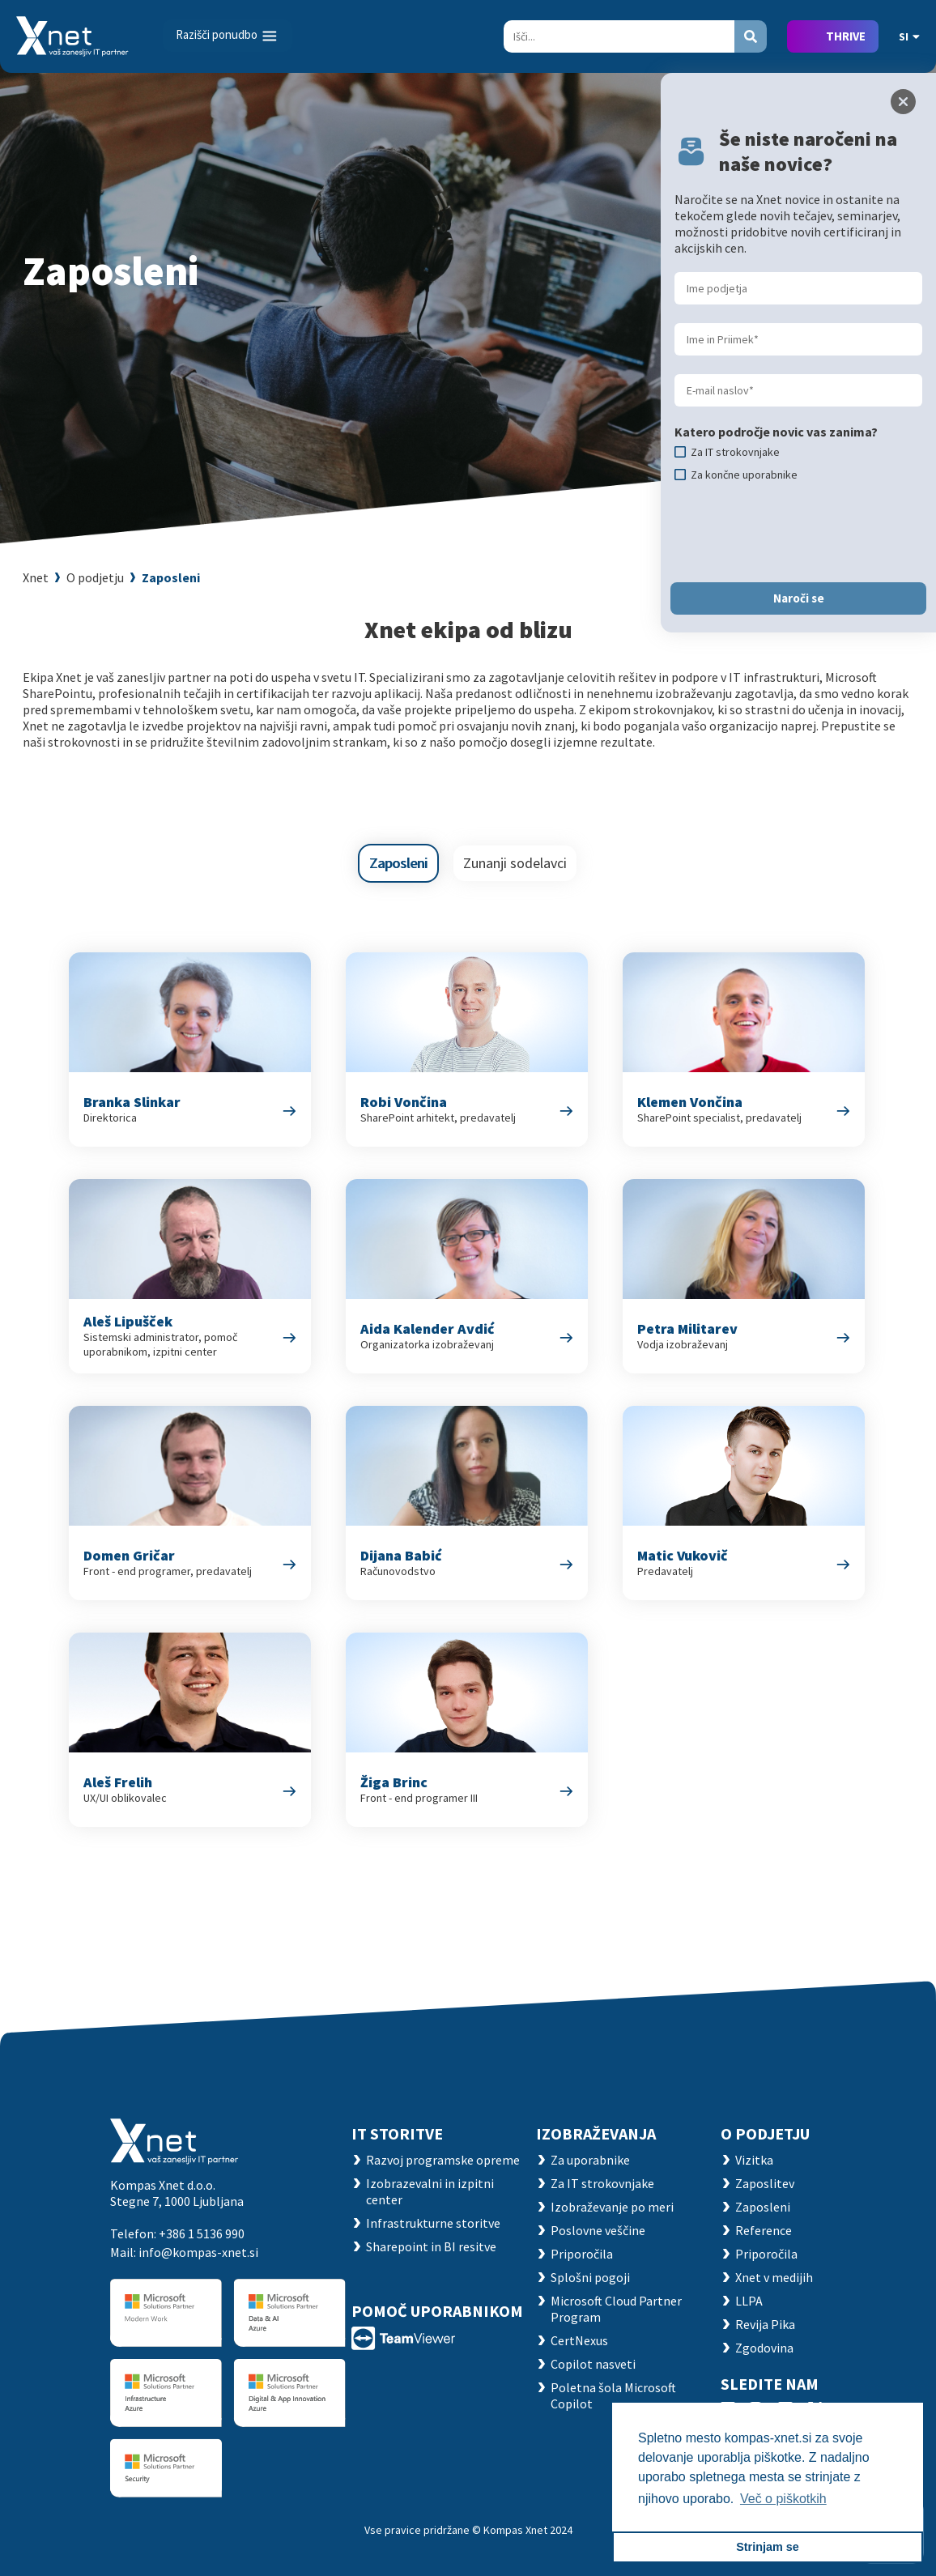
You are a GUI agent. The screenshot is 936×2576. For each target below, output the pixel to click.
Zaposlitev (764, 2183)
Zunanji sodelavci (515, 863)
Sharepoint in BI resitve (431, 2246)
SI (909, 36)
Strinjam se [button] (767, 2546)
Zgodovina (764, 2348)
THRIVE (846, 36)
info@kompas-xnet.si (198, 2252)
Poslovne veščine (598, 2230)
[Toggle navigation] (227, 35)
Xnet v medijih (774, 2277)
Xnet (36, 577)
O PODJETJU (765, 2133)
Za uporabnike (590, 2160)
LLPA (749, 2301)
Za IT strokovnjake (602, 2183)
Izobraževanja (596, 2133)
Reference (763, 2230)
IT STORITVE (397, 2133)
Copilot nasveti (593, 2364)
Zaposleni (171, 577)
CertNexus (579, 2340)
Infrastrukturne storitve (433, 2223)
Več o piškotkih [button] (783, 2499)
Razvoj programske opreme (443, 2160)
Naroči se (798, 598)
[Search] (619, 36)
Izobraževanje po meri (612, 2207)
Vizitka (754, 2160)
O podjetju (95, 577)
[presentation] (797, 532)
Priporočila (582, 2254)
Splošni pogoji (590, 2277)
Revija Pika (765, 2324)
